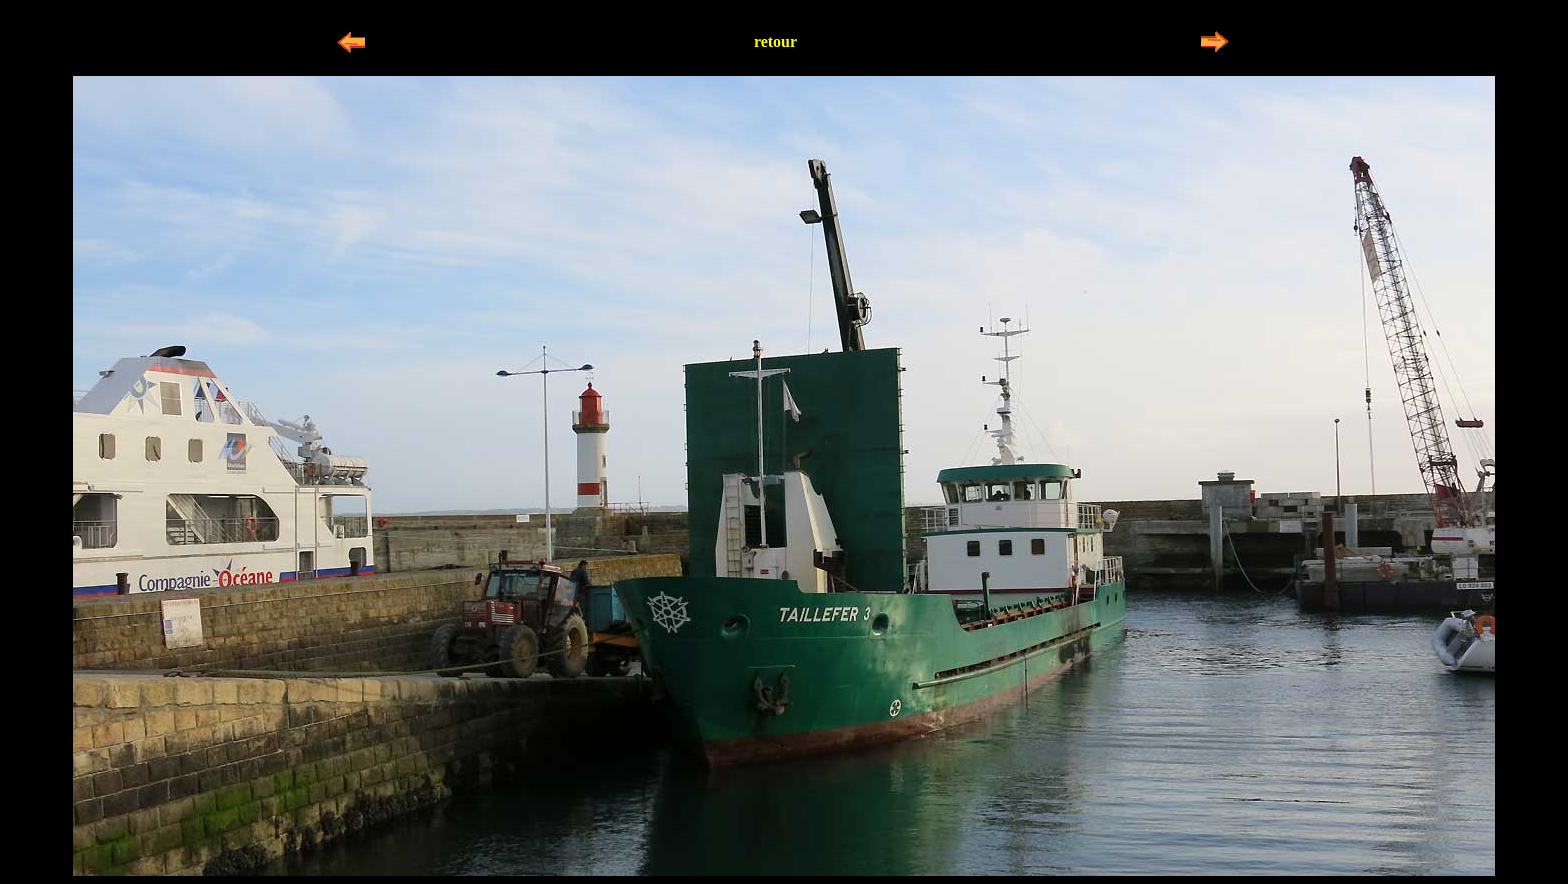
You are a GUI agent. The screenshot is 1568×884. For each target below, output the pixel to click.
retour (775, 41)
